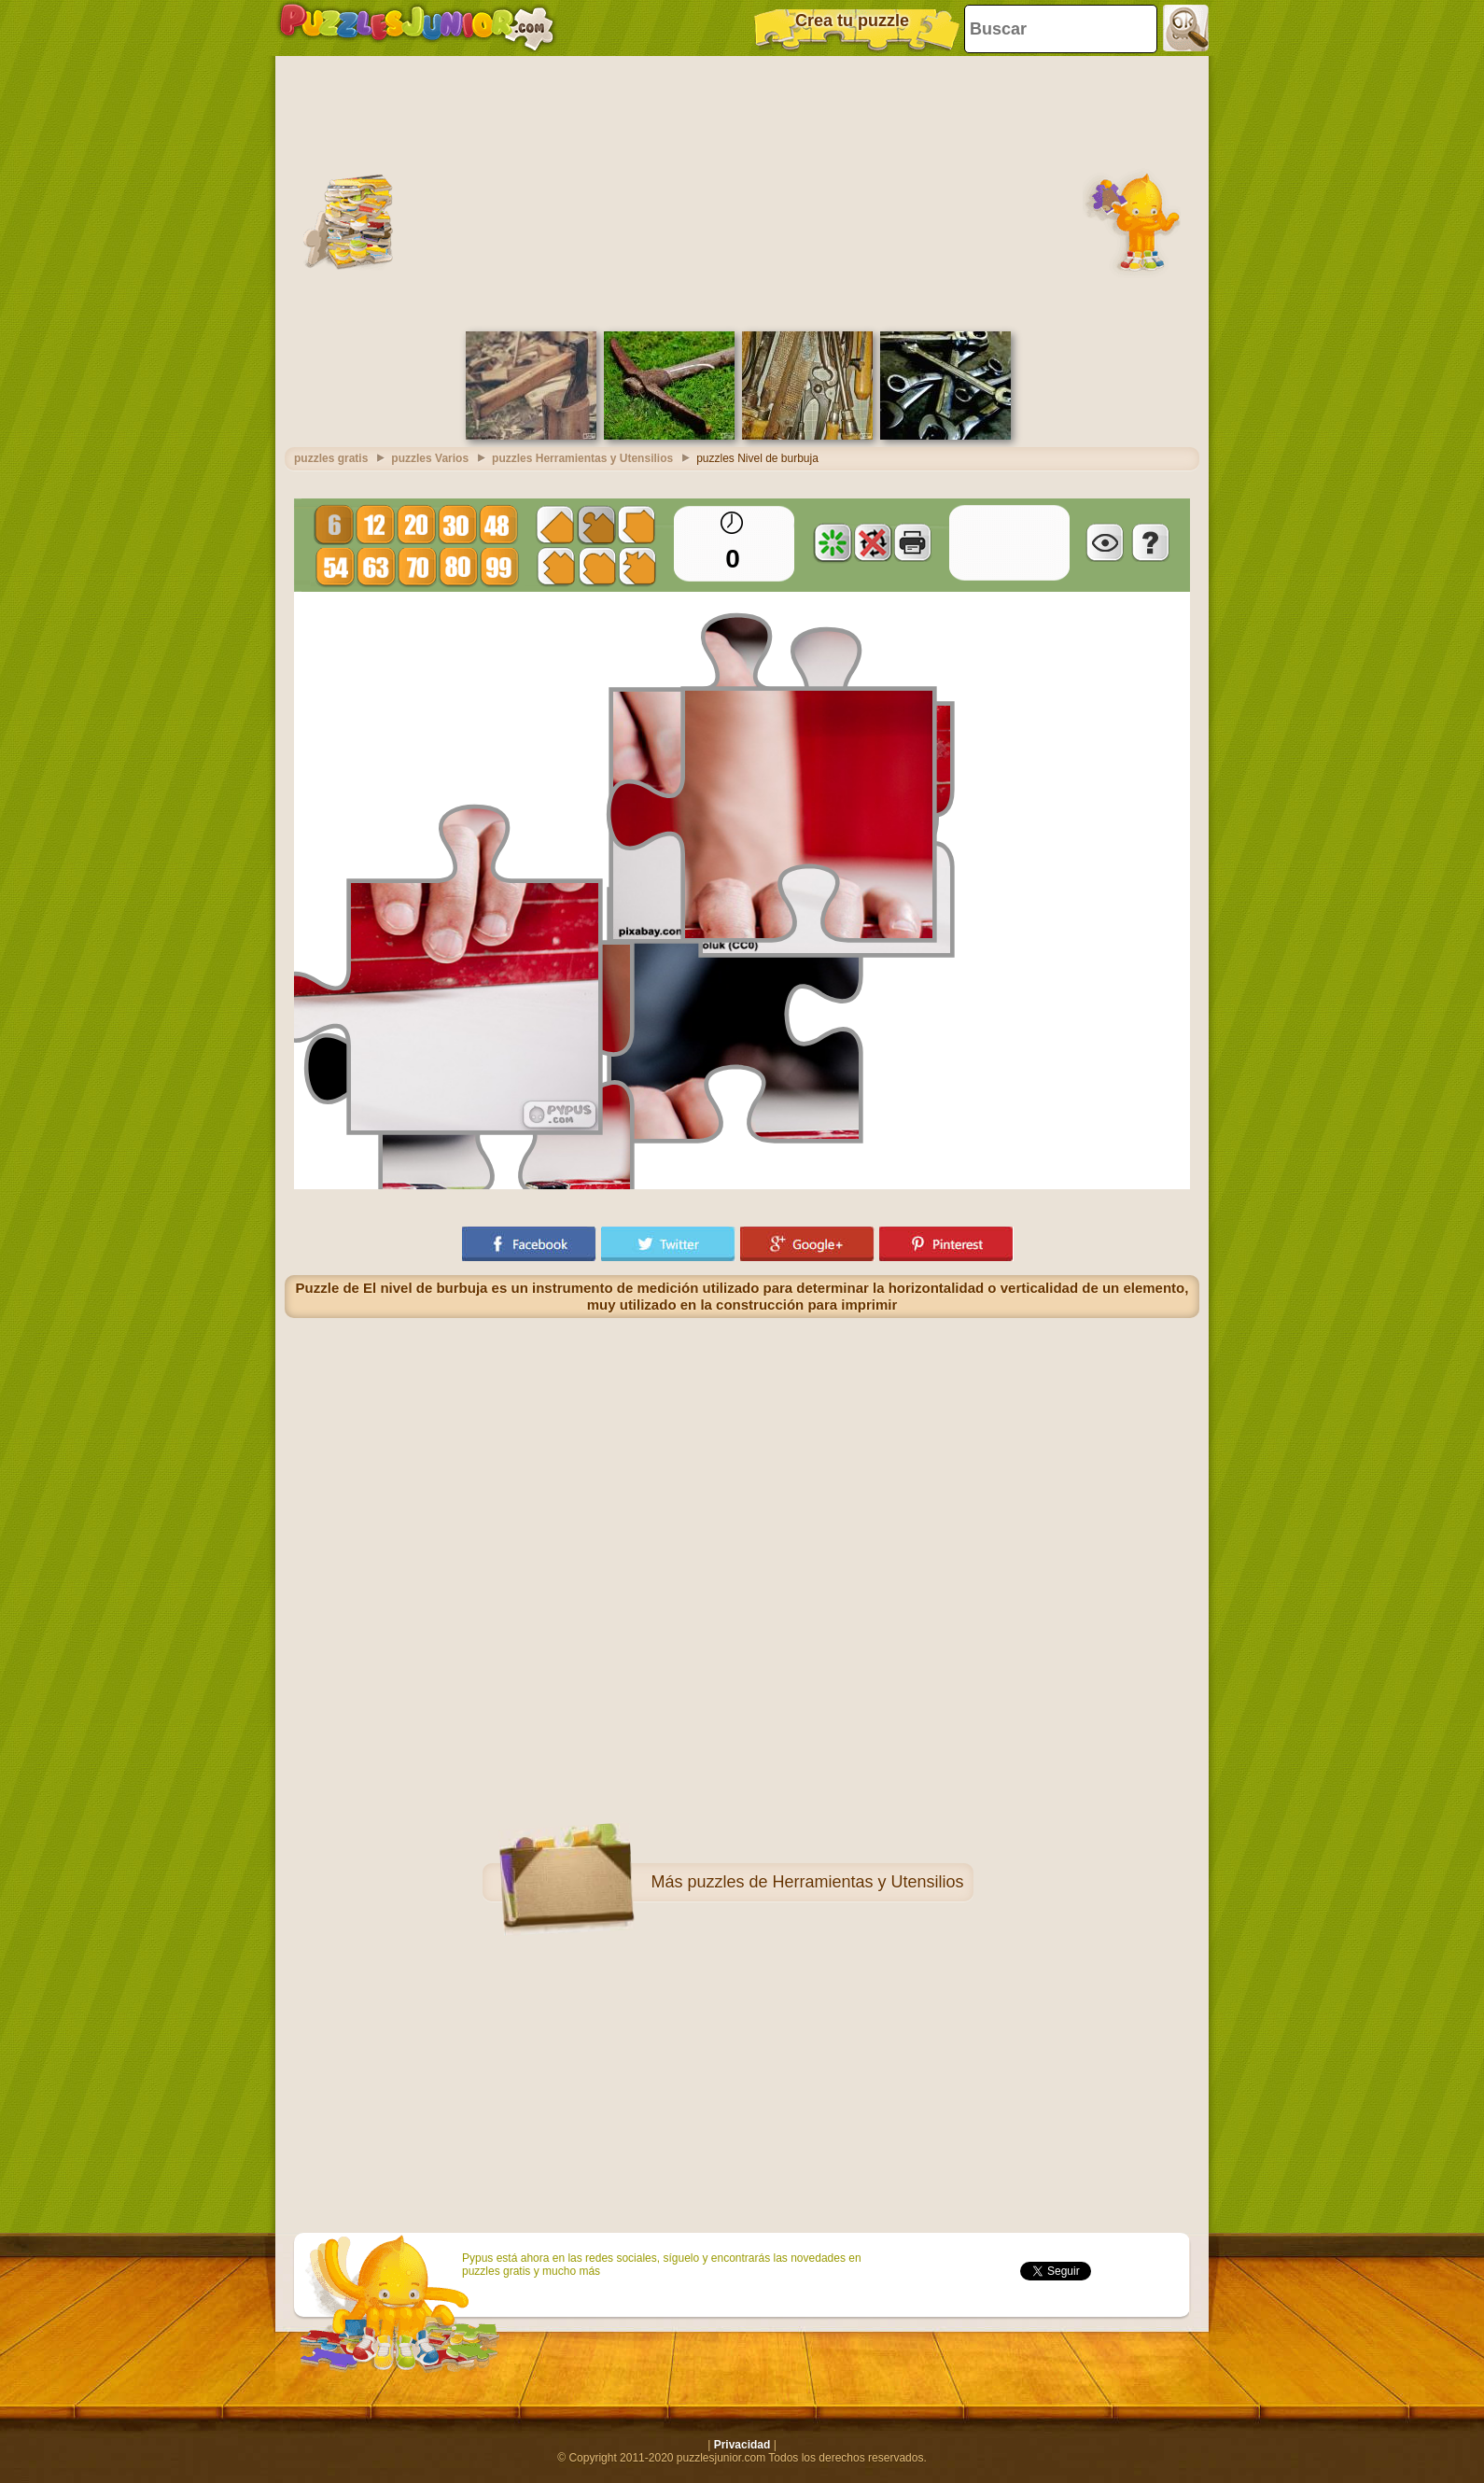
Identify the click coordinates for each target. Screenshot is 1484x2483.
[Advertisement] (742, 191)
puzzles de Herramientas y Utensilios (825, 1882)
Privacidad (742, 2444)
